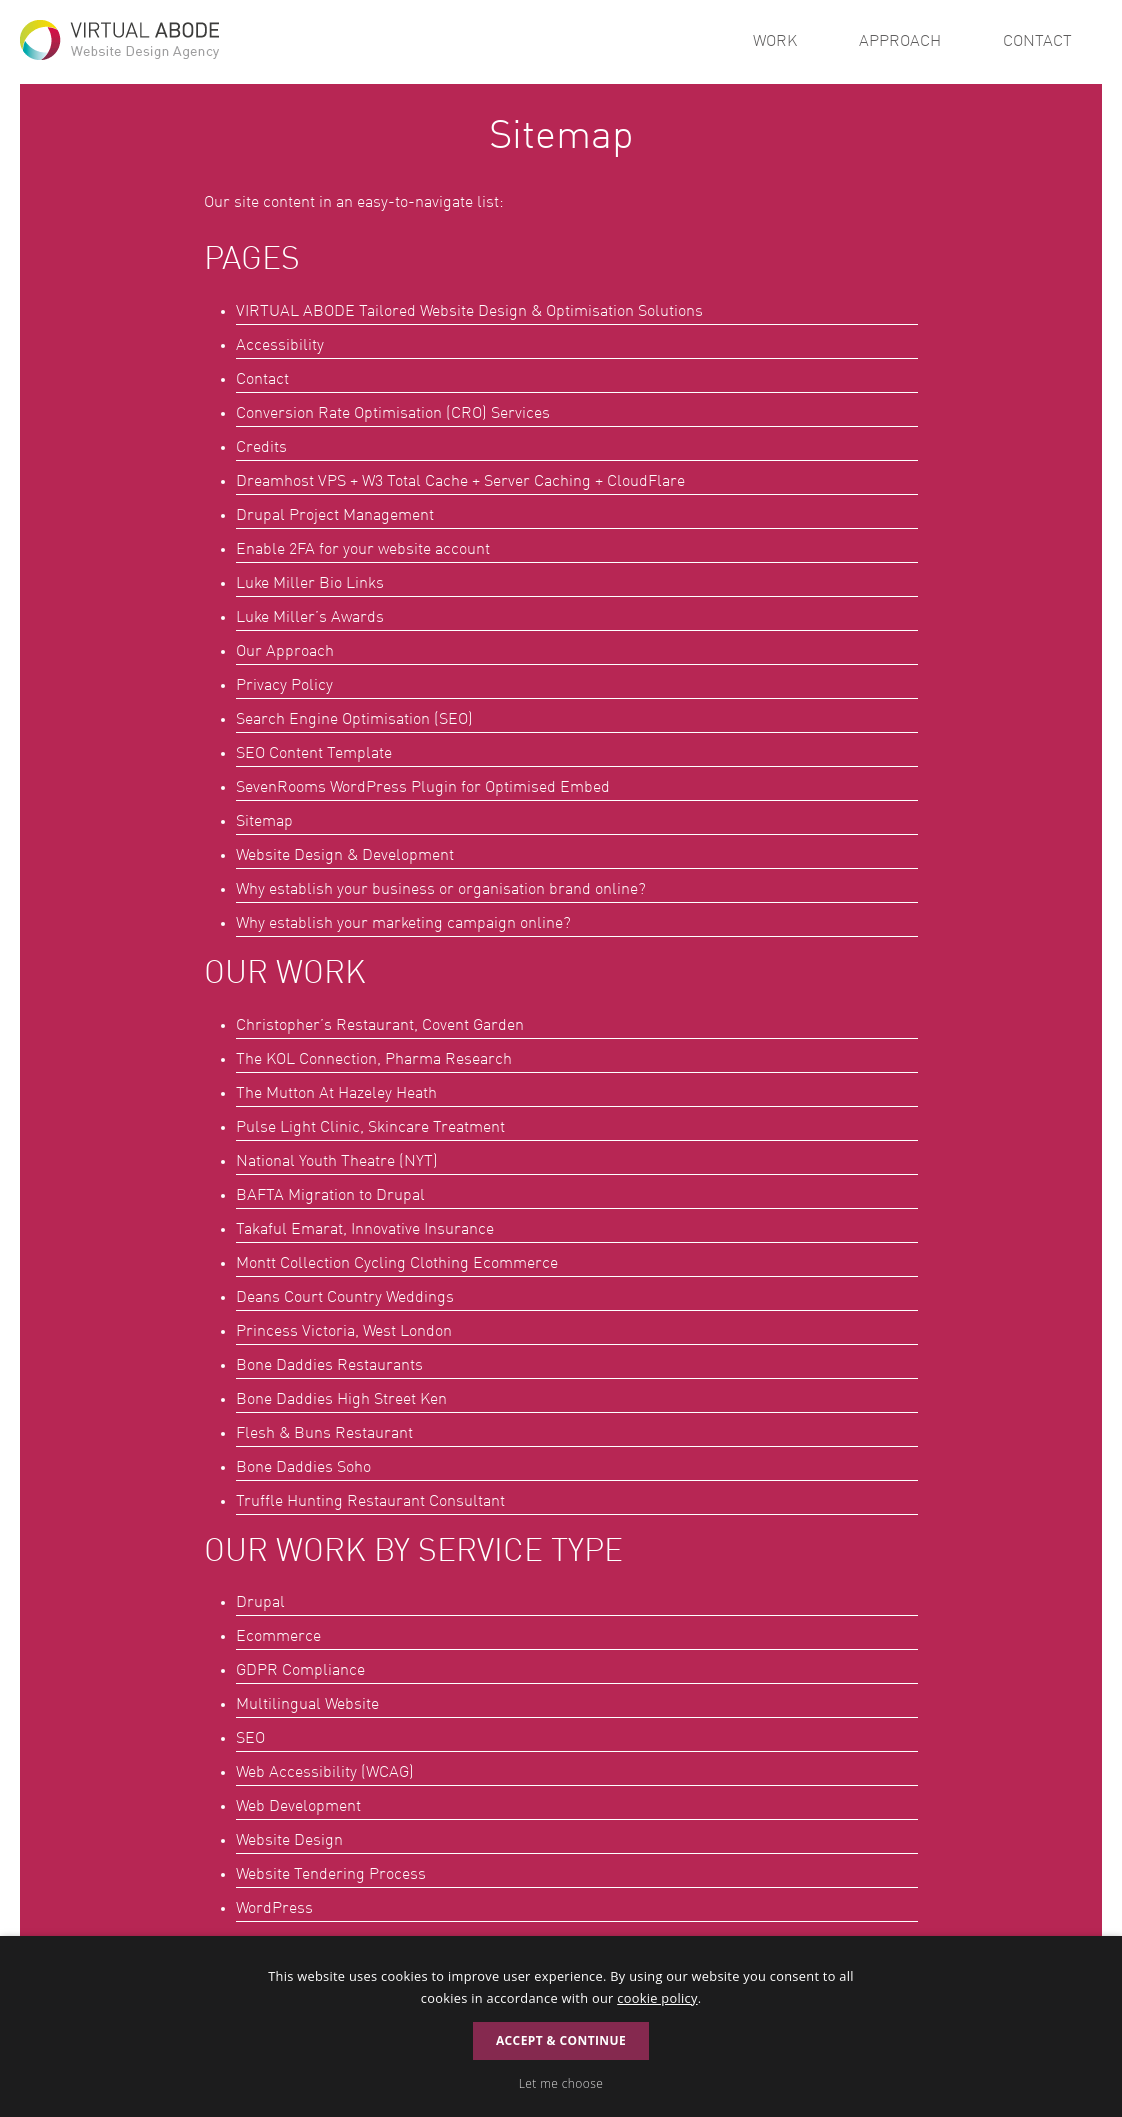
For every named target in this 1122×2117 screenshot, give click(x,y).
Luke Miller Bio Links (310, 584)
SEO (250, 1739)
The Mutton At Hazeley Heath (336, 1094)
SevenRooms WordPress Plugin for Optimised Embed (423, 788)
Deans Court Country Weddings (345, 1298)
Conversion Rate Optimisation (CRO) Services (393, 414)
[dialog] (561, 2026)
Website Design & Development (345, 856)
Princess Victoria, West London (344, 1332)
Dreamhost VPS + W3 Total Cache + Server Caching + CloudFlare (460, 482)
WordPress (274, 1909)
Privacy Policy (284, 686)
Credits (261, 448)
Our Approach (285, 652)
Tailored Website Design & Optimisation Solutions (469, 312)
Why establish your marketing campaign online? (403, 924)
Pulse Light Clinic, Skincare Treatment (370, 1128)
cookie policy (657, 1998)
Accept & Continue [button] (561, 2040)
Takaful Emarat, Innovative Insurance (365, 1230)
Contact (1037, 42)
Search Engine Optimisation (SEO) (354, 720)
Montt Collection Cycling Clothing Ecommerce (397, 1264)
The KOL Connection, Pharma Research (374, 1060)
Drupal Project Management (335, 516)
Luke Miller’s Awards (310, 618)
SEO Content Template (314, 754)
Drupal (260, 1603)
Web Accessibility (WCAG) (325, 1773)
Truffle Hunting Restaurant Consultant (370, 1502)
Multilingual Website (307, 1705)
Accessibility (280, 346)
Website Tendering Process (331, 1875)
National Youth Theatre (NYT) (337, 1162)
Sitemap (264, 822)
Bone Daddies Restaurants (329, 1366)
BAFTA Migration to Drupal (330, 1196)
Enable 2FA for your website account (363, 550)
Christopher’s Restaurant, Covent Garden (380, 1026)
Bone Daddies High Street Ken (341, 1400)
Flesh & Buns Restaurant (324, 1434)
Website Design (289, 1841)
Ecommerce (278, 1637)
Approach (900, 42)
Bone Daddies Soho (303, 1468)
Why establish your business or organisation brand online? (441, 890)
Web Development (298, 1807)
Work (775, 42)
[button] (561, 2084)
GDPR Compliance (300, 1671)
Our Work (285, 975)
